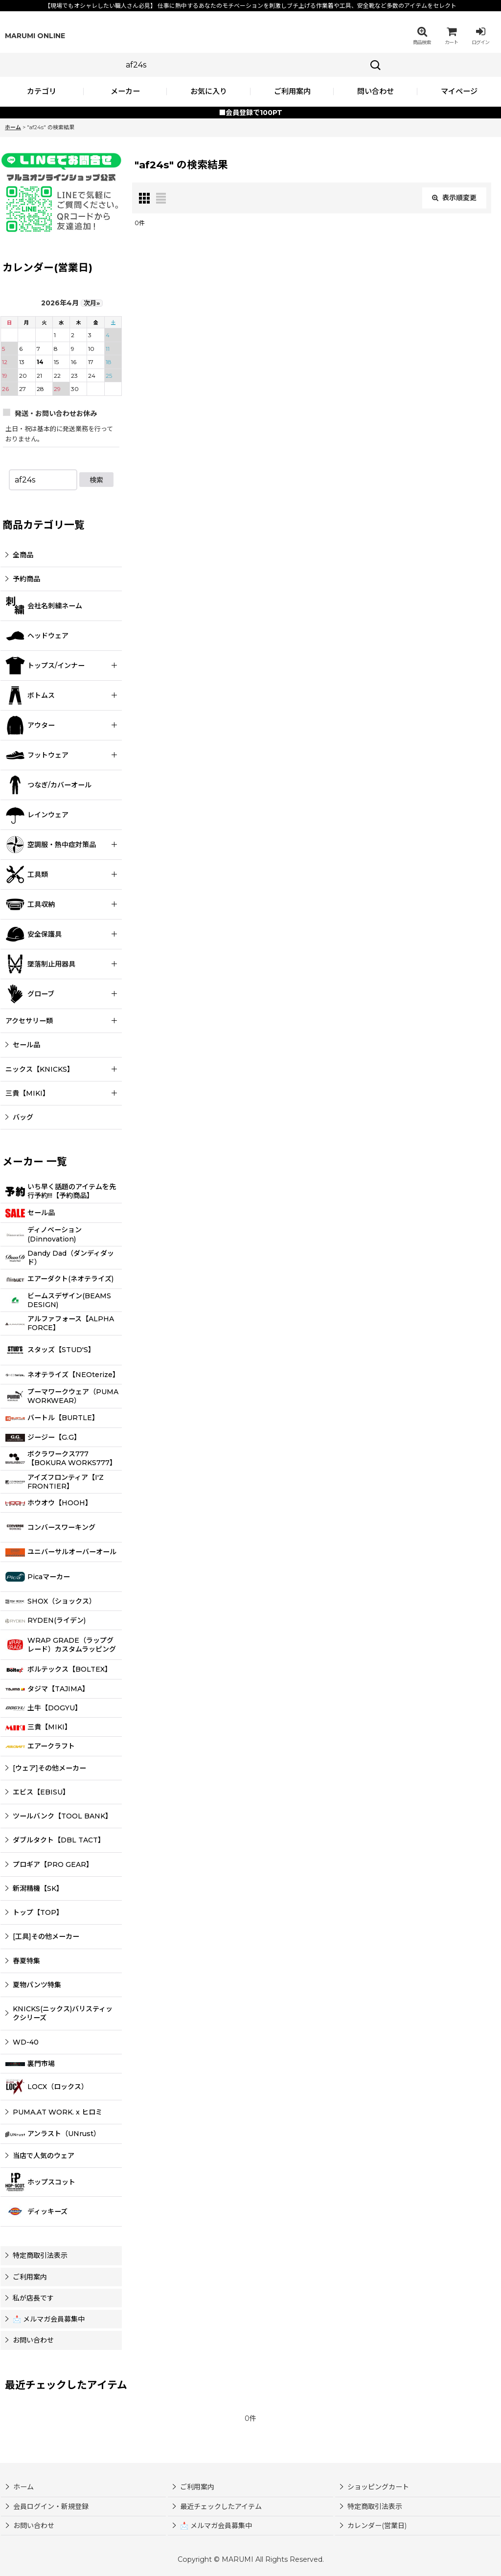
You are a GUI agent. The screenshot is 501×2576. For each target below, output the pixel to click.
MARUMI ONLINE (35, 35)
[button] (421, 35)
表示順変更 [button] (454, 197)
